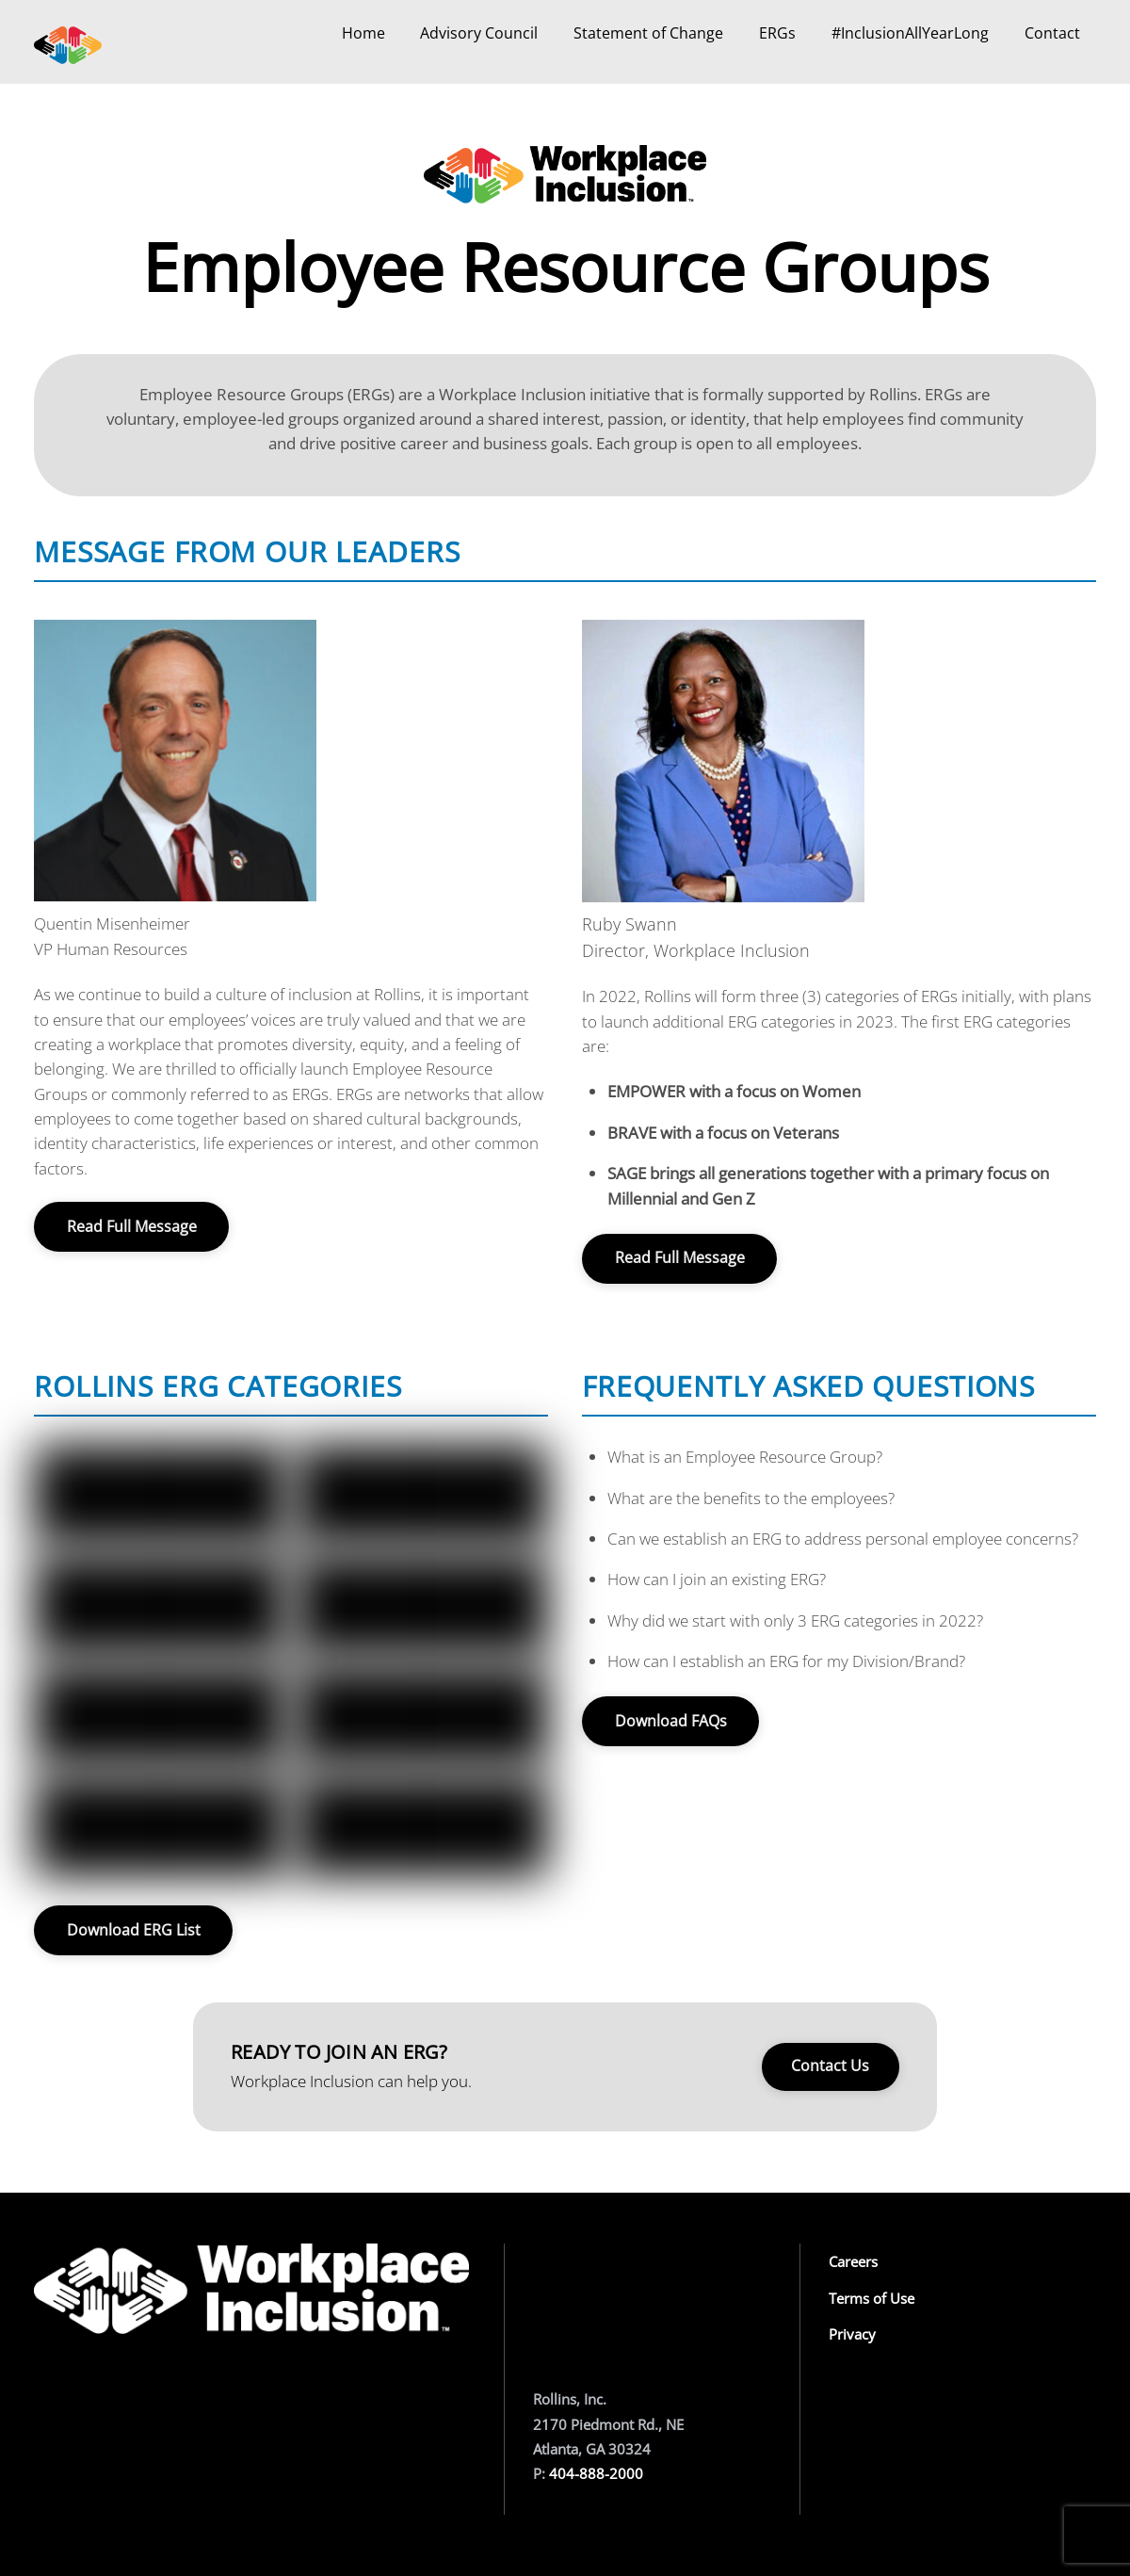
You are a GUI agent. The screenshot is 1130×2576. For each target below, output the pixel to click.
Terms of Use (871, 2298)
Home (363, 33)
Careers (853, 2261)
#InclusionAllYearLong (910, 33)
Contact (1052, 33)
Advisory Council (479, 33)
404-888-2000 (596, 2473)
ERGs (777, 33)
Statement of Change (648, 33)
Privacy (852, 2334)
